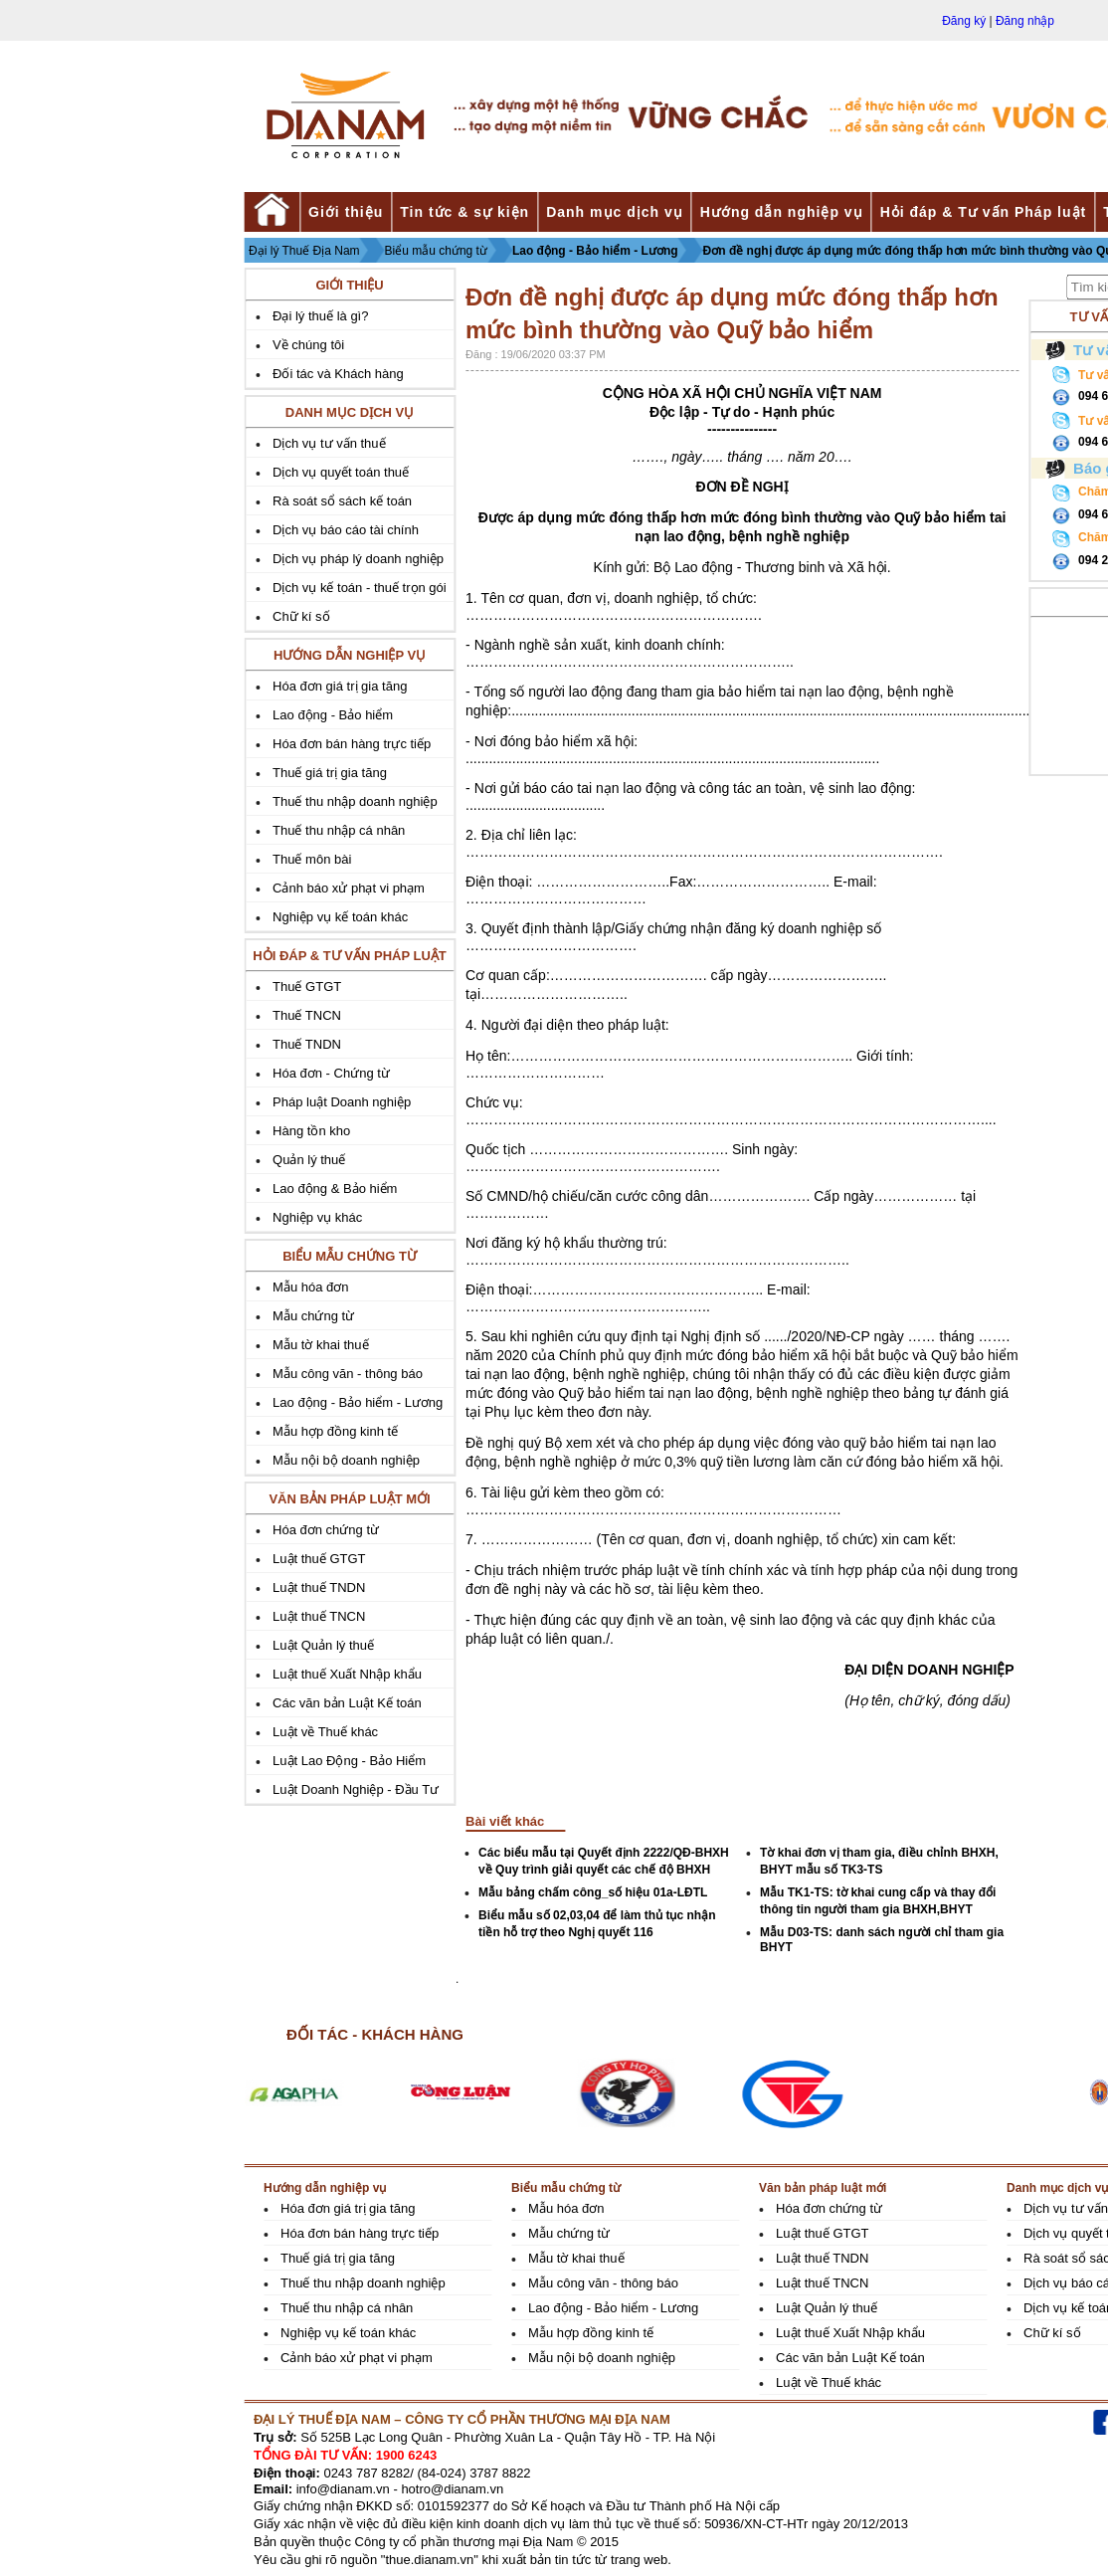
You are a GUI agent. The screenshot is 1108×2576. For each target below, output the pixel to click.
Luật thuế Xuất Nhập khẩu (347, 1674)
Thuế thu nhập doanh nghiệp (355, 801)
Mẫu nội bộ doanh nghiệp (346, 1460)
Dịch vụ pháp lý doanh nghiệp (358, 558)
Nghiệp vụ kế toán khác (340, 916)
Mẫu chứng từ (313, 1315)
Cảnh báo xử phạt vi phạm (349, 888)
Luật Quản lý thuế (323, 1645)
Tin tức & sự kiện (464, 212)
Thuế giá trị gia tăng (330, 772)
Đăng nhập (1025, 21)
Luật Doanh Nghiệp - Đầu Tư (356, 1789)
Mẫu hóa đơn (310, 1287)
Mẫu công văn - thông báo (348, 1373)
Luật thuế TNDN (319, 1587)
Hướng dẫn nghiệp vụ (781, 212)
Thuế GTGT (307, 986)
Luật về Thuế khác (325, 1731)
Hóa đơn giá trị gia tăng (340, 686)
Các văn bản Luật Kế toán (347, 1702)
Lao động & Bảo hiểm (335, 1188)
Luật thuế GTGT (319, 1558)
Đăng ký (964, 21)
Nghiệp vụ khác (317, 1217)
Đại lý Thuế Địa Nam (304, 251)
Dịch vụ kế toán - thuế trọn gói (360, 587)
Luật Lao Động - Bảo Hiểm (349, 1760)
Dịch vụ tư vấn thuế (329, 443)
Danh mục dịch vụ (614, 212)
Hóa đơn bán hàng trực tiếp (352, 743)
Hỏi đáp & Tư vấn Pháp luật (983, 212)
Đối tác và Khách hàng (338, 373)
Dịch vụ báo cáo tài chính (346, 529)
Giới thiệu (345, 212)
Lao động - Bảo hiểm (333, 714)
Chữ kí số (301, 616)
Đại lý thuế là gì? (320, 315)
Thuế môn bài (312, 859)
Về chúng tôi (308, 344)
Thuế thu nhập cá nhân (339, 830)
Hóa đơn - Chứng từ (331, 1073)
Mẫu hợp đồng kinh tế (335, 1431)
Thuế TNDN (307, 1044)
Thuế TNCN (307, 1015)
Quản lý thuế (309, 1159)
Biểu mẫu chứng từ (436, 251)
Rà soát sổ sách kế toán (342, 501)
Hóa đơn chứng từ (326, 1529)
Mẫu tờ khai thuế (320, 1344)
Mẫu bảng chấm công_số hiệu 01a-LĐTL (592, 1892)
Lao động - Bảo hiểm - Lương (595, 251)
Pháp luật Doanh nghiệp (342, 1101)
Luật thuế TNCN (319, 1616)
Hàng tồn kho (311, 1130)
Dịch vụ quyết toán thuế (341, 472)
